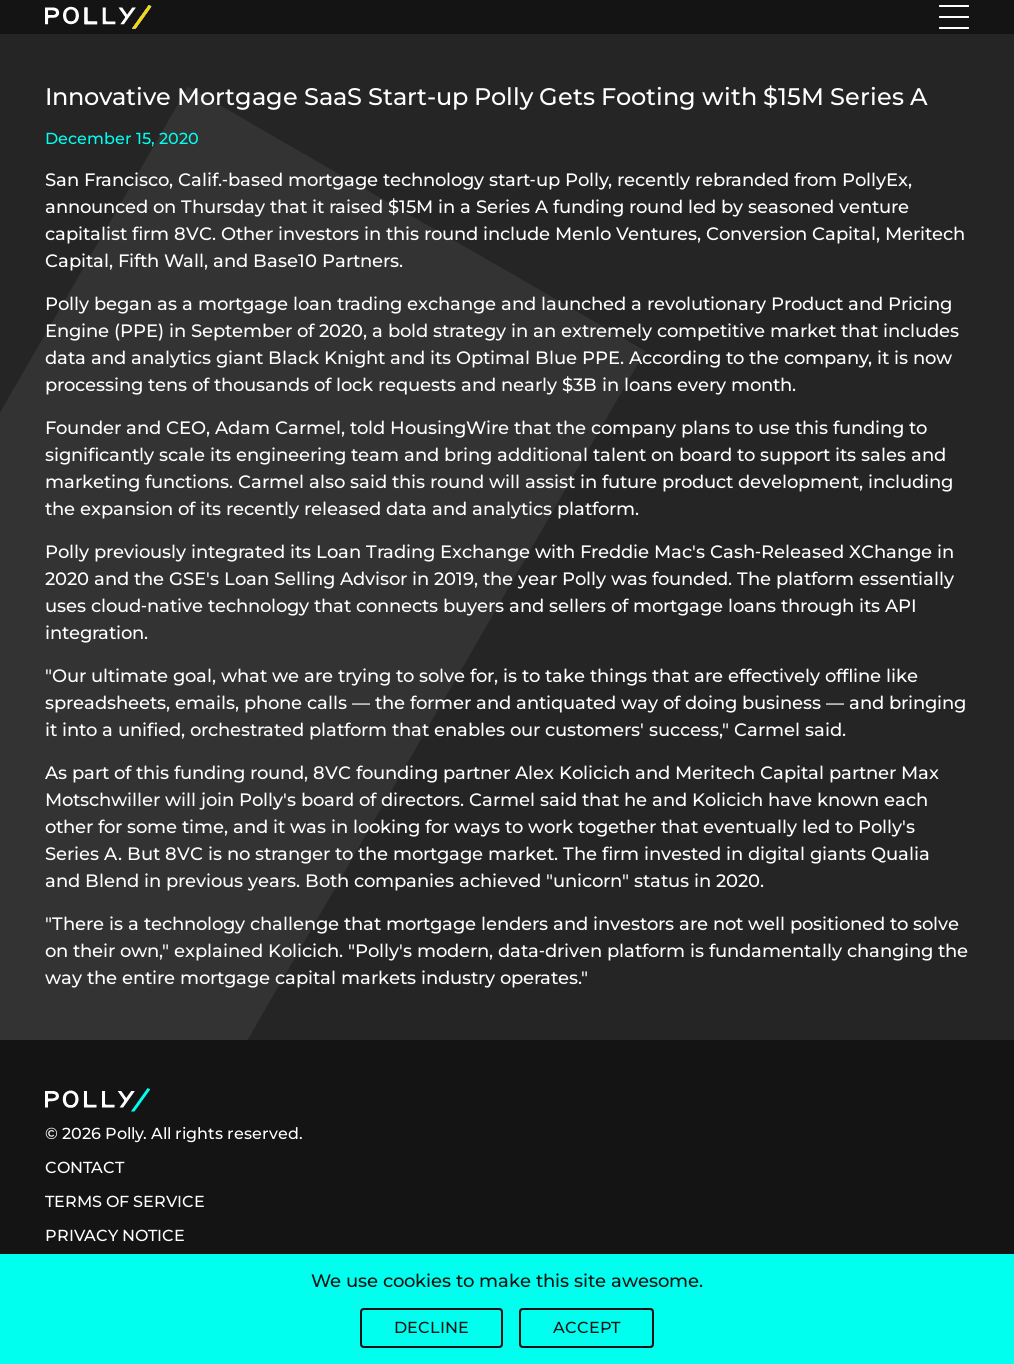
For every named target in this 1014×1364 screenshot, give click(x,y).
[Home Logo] (199, 17)
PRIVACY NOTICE (115, 1235)
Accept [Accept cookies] (586, 1327)
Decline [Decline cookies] (431, 1327)
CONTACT (84, 1167)
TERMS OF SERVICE (125, 1201)
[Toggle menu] (954, 17)
